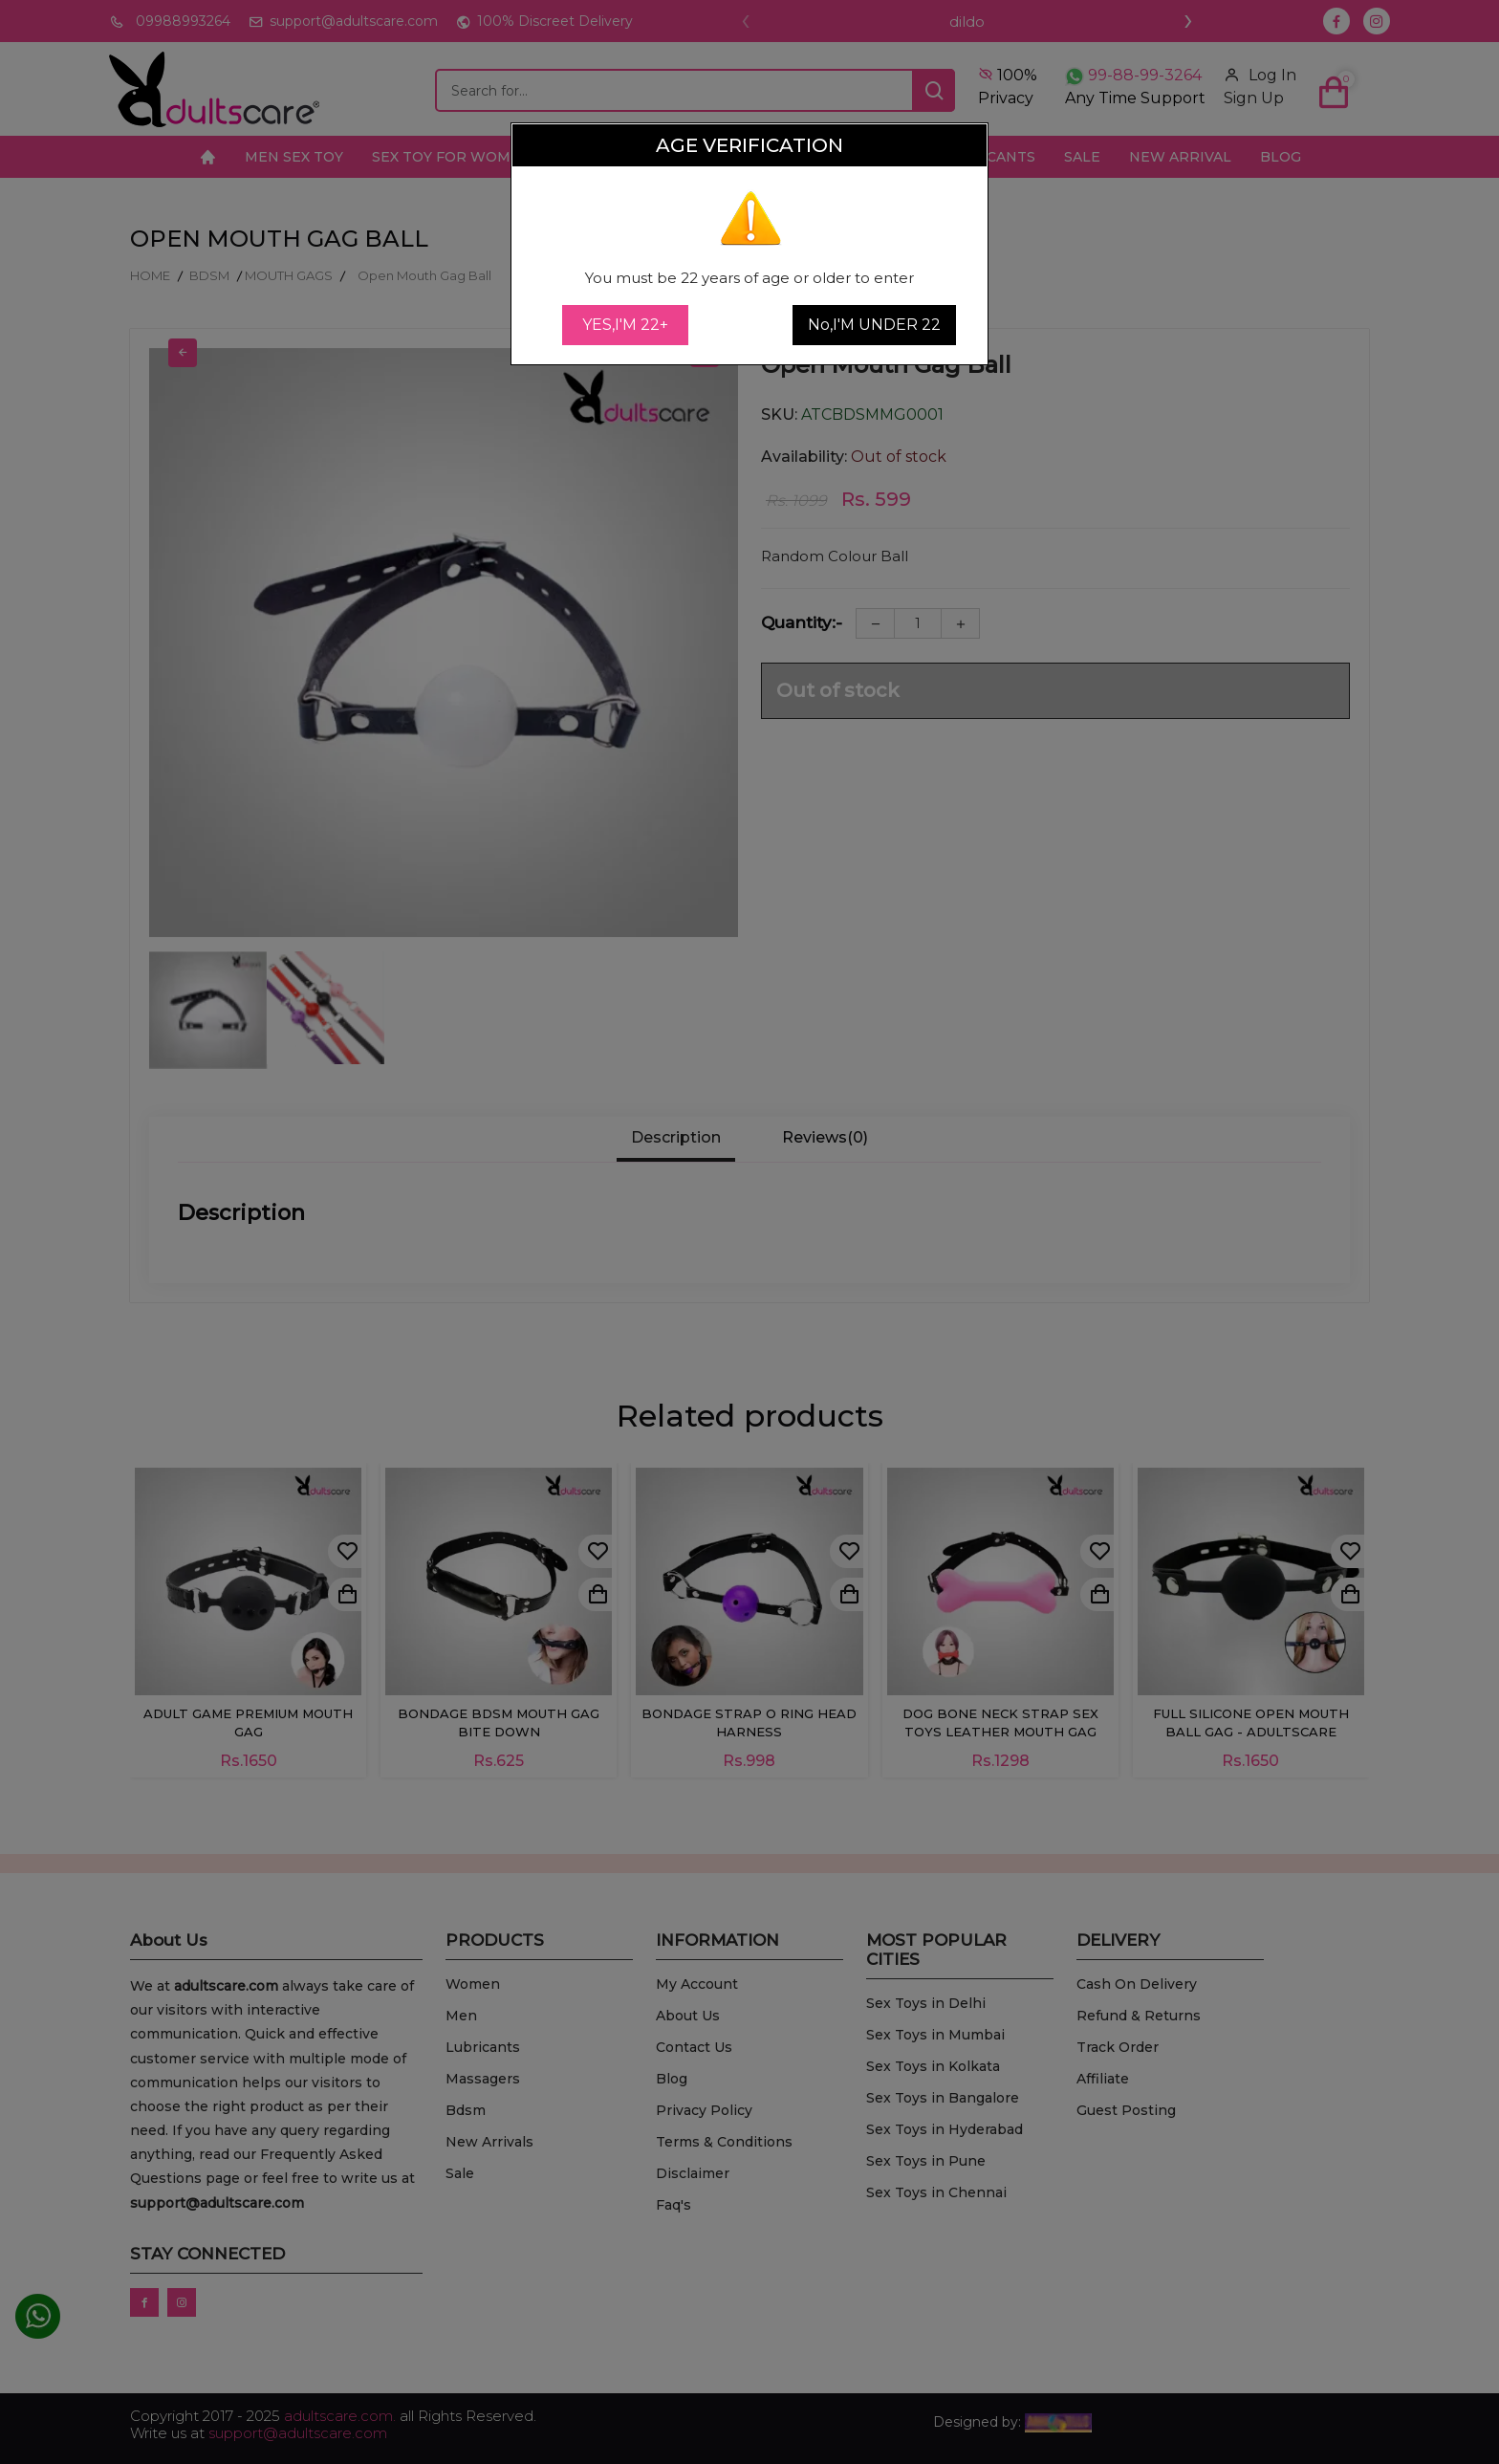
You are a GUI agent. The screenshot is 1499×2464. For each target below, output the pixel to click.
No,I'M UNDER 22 (874, 325)
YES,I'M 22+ (625, 325)
